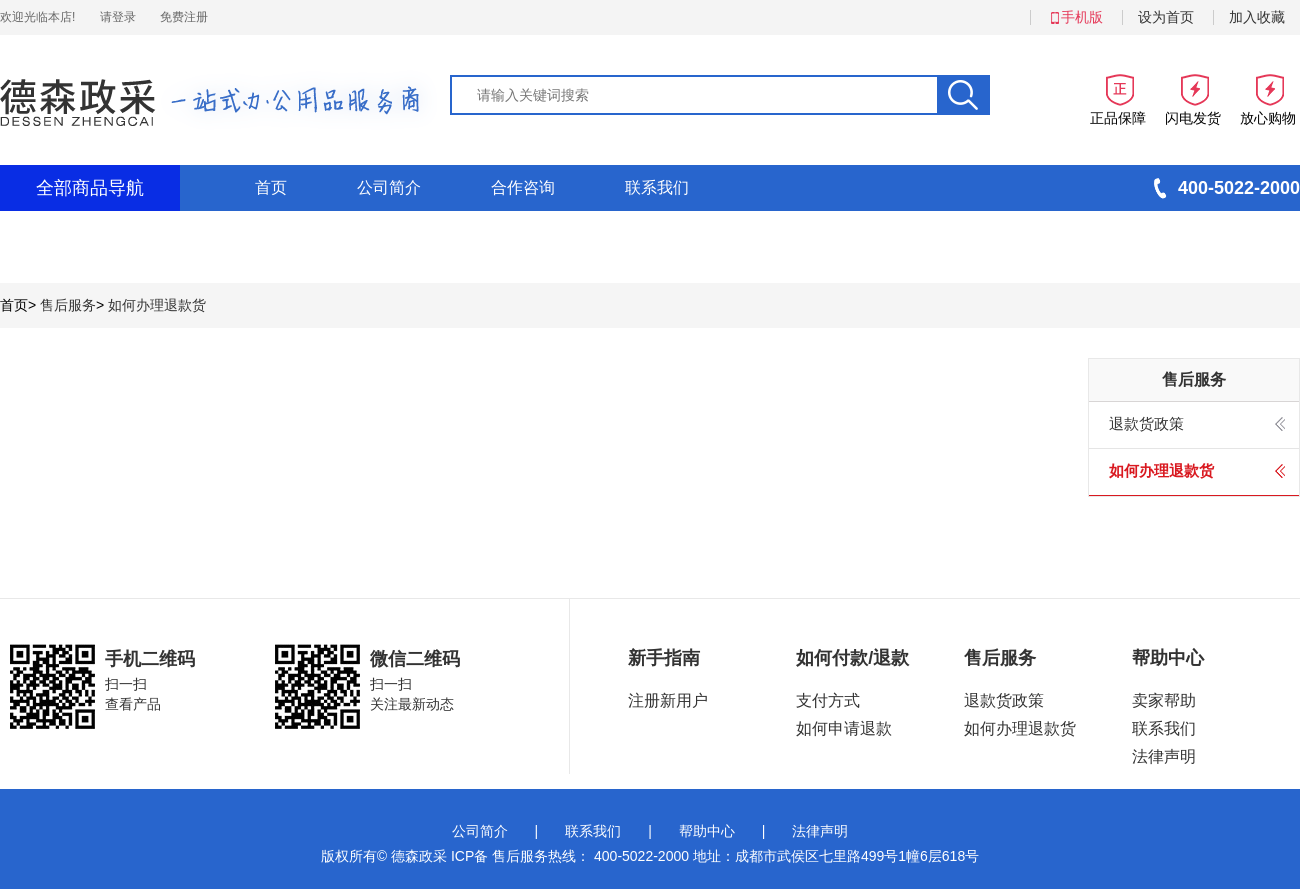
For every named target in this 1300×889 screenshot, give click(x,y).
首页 (271, 187)
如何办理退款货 (157, 305)
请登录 (118, 17)
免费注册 (184, 17)
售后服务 (68, 305)
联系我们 (657, 187)
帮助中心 (707, 831)
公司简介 (389, 187)
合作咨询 (523, 187)
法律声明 (820, 831)
